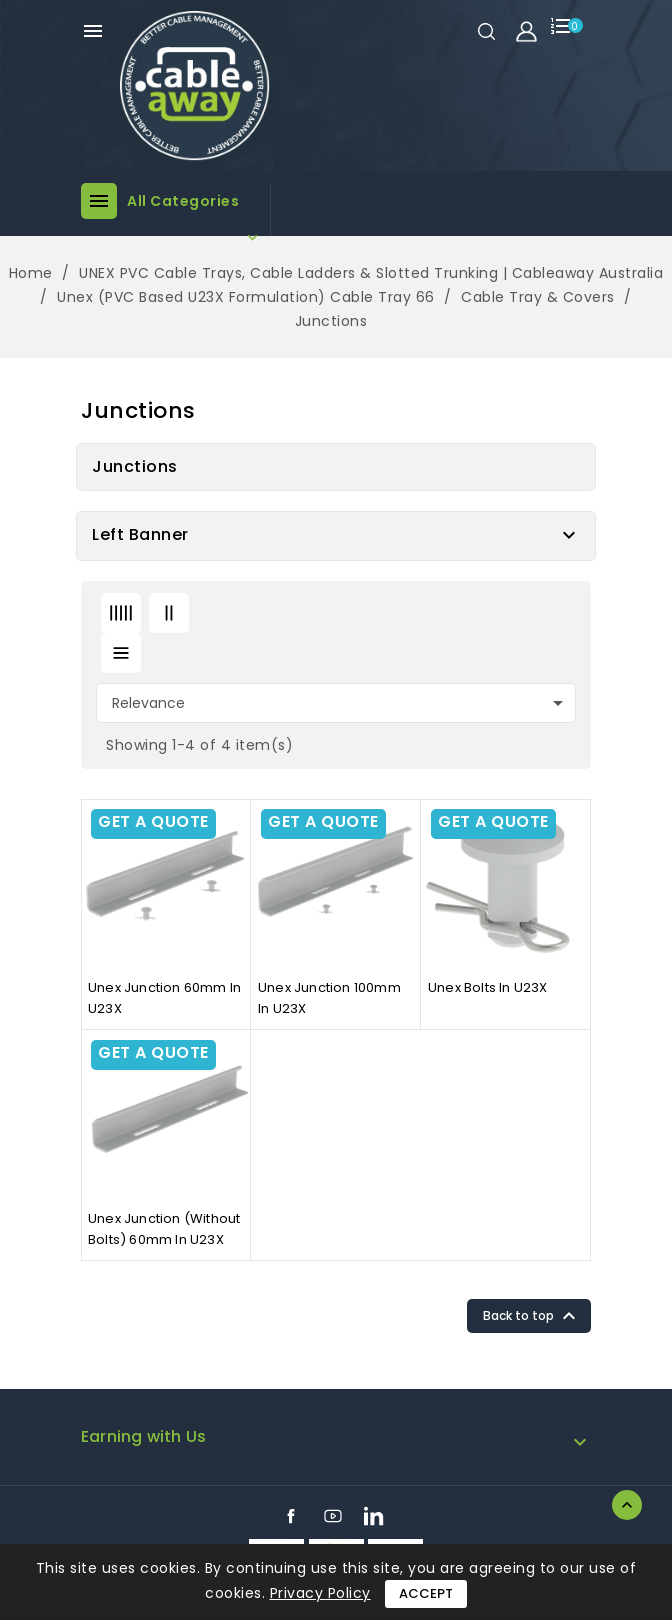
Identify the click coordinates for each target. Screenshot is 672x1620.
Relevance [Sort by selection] (341, 703)
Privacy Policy (320, 1593)
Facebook (291, 1516)
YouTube (333, 1516)
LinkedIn (374, 1516)
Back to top (532, 1316)
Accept (426, 1593)
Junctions (135, 466)
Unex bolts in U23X (488, 987)
